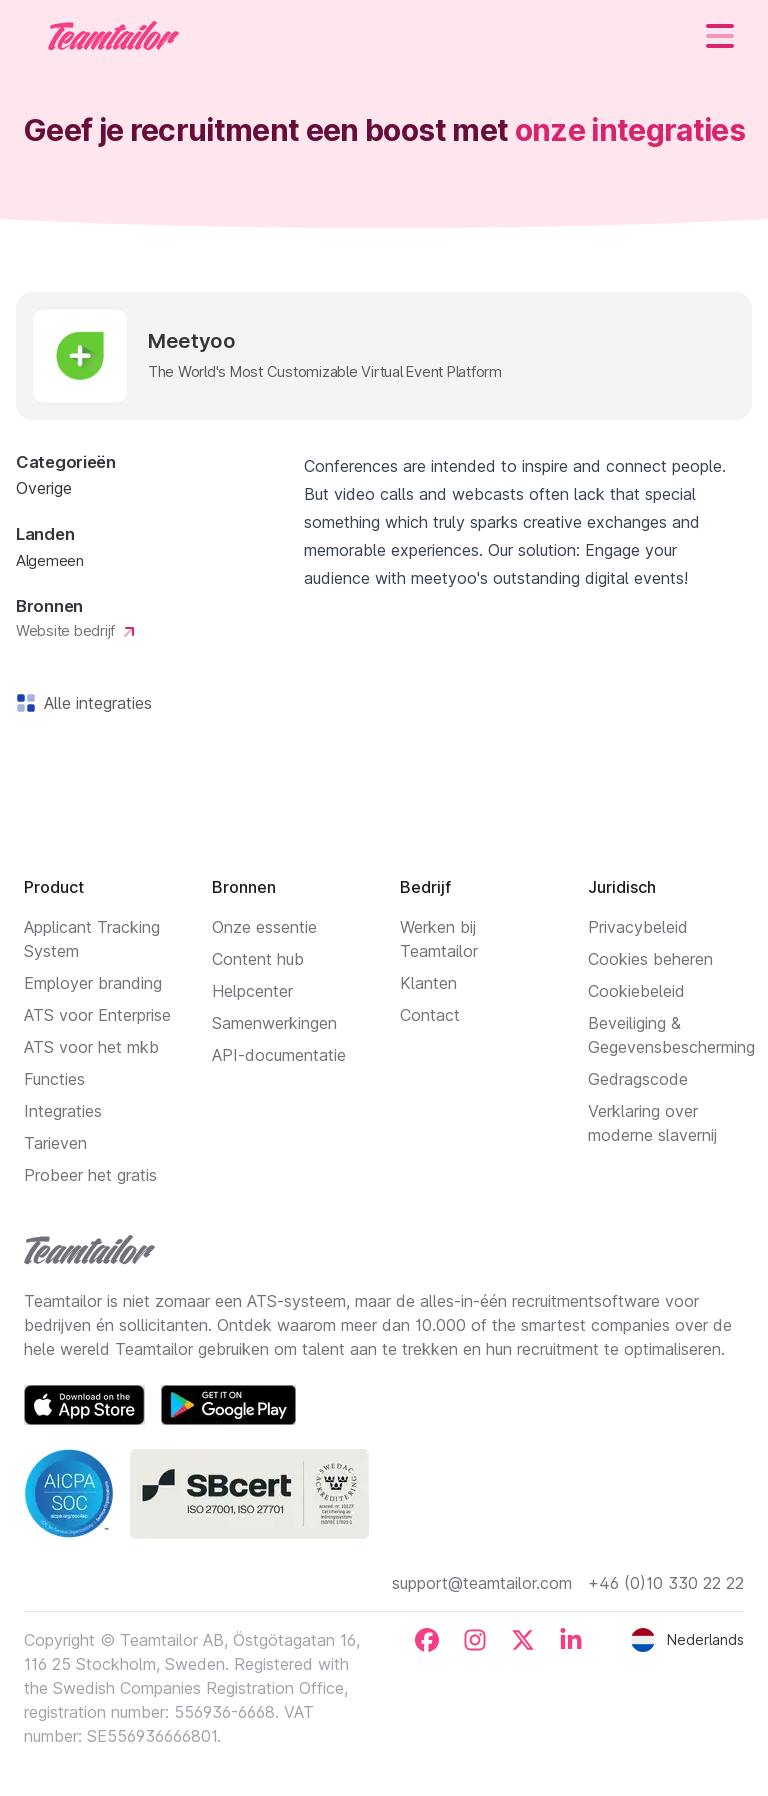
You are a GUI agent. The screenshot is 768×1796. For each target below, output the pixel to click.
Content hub (258, 959)
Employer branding (93, 983)
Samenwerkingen (274, 1023)
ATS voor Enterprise (97, 1015)
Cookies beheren (650, 959)
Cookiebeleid (636, 991)
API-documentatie (279, 1055)
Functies (54, 1079)
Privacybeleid (638, 927)
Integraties (63, 1111)
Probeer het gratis (90, 1175)
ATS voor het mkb (91, 1047)
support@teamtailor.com (482, 1583)
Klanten (428, 983)
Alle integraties (94, 703)
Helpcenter (252, 991)
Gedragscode (638, 1079)
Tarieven (55, 1143)
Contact (430, 1015)
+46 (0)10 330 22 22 (666, 1583)
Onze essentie (264, 927)
